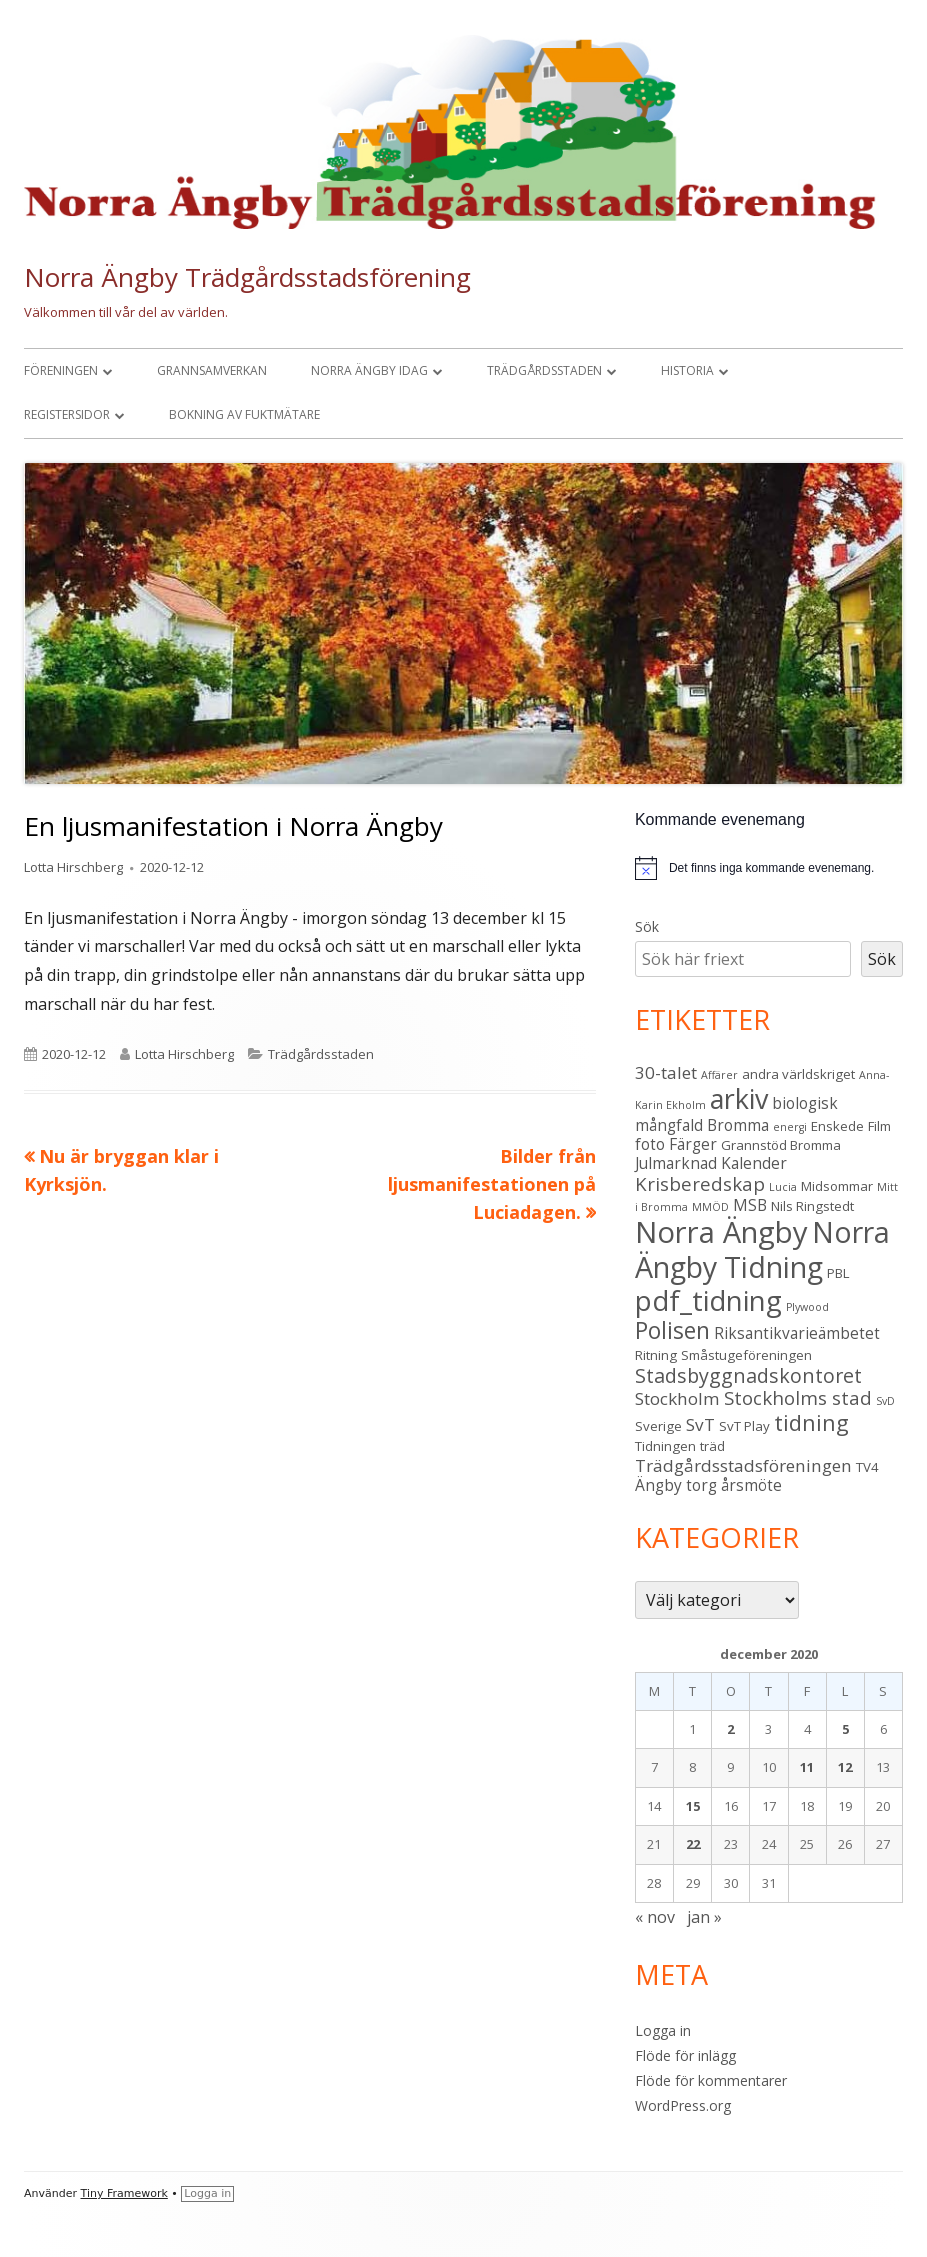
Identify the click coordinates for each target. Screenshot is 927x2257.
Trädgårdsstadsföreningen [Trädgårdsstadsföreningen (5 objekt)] (743, 1465)
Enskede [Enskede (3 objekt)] (837, 1126)
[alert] (769, 868)
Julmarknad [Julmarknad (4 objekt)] (676, 1163)
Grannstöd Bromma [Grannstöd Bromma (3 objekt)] (781, 1145)
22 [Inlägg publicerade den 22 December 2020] (693, 1844)
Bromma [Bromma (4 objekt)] (738, 1125)
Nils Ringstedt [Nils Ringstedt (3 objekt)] (812, 1206)
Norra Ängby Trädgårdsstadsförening (247, 277)
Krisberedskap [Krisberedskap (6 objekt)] (700, 1183)
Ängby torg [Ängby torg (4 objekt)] (676, 1485)
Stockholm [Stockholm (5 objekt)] (677, 1398)
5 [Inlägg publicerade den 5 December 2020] (845, 1729)
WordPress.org (683, 2105)
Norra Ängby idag (369, 370)
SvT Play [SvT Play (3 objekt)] (744, 1426)
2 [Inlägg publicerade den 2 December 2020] (730, 1729)
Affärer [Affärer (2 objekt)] (719, 1075)
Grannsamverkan (212, 370)
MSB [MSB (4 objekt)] (750, 1205)
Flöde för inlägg (685, 2055)
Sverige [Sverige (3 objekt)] (658, 1426)
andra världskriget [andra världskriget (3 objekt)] (798, 1074)
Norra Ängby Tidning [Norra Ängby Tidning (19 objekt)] (762, 1249)
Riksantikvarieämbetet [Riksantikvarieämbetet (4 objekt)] (797, 1333)
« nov (655, 1917)
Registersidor (67, 414)
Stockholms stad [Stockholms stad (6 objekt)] (798, 1397)
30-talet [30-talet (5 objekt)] (666, 1072)
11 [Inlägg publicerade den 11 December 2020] (807, 1767)
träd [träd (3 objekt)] (712, 1446)
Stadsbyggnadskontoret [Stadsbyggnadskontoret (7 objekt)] (748, 1375)
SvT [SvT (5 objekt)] (700, 1424)
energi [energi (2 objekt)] (790, 1127)
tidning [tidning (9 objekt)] (811, 1422)
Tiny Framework (124, 2193)
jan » (704, 1917)
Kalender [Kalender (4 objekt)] (754, 1163)
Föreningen (61, 370)
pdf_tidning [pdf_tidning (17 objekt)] (708, 1300)
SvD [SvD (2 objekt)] (885, 1401)
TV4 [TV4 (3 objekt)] (867, 1467)
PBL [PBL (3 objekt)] (838, 1273)
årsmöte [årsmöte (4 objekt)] (751, 1485)
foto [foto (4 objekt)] (650, 1144)
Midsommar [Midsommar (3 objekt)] (837, 1186)
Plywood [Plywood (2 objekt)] (807, 1307)
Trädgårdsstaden (544, 370)
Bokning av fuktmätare (244, 414)
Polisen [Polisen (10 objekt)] (672, 1330)
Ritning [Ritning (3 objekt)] (656, 1355)
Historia (687, 370)
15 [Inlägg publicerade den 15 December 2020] (693, 1806)
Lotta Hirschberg (73, 867)
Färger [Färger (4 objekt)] (693, 1144)
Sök (647, 926)
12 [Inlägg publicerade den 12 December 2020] (845, 1767)
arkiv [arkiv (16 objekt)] (739, 1098)
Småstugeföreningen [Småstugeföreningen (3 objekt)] (746, 1355)
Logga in (663, 2030)
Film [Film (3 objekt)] (879, 1126)
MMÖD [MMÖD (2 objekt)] (710, 1207)
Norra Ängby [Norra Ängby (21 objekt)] (721, 1232)
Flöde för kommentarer (711, 2080)
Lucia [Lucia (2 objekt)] (783, 1187)
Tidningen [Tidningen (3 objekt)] (665, 1446)
